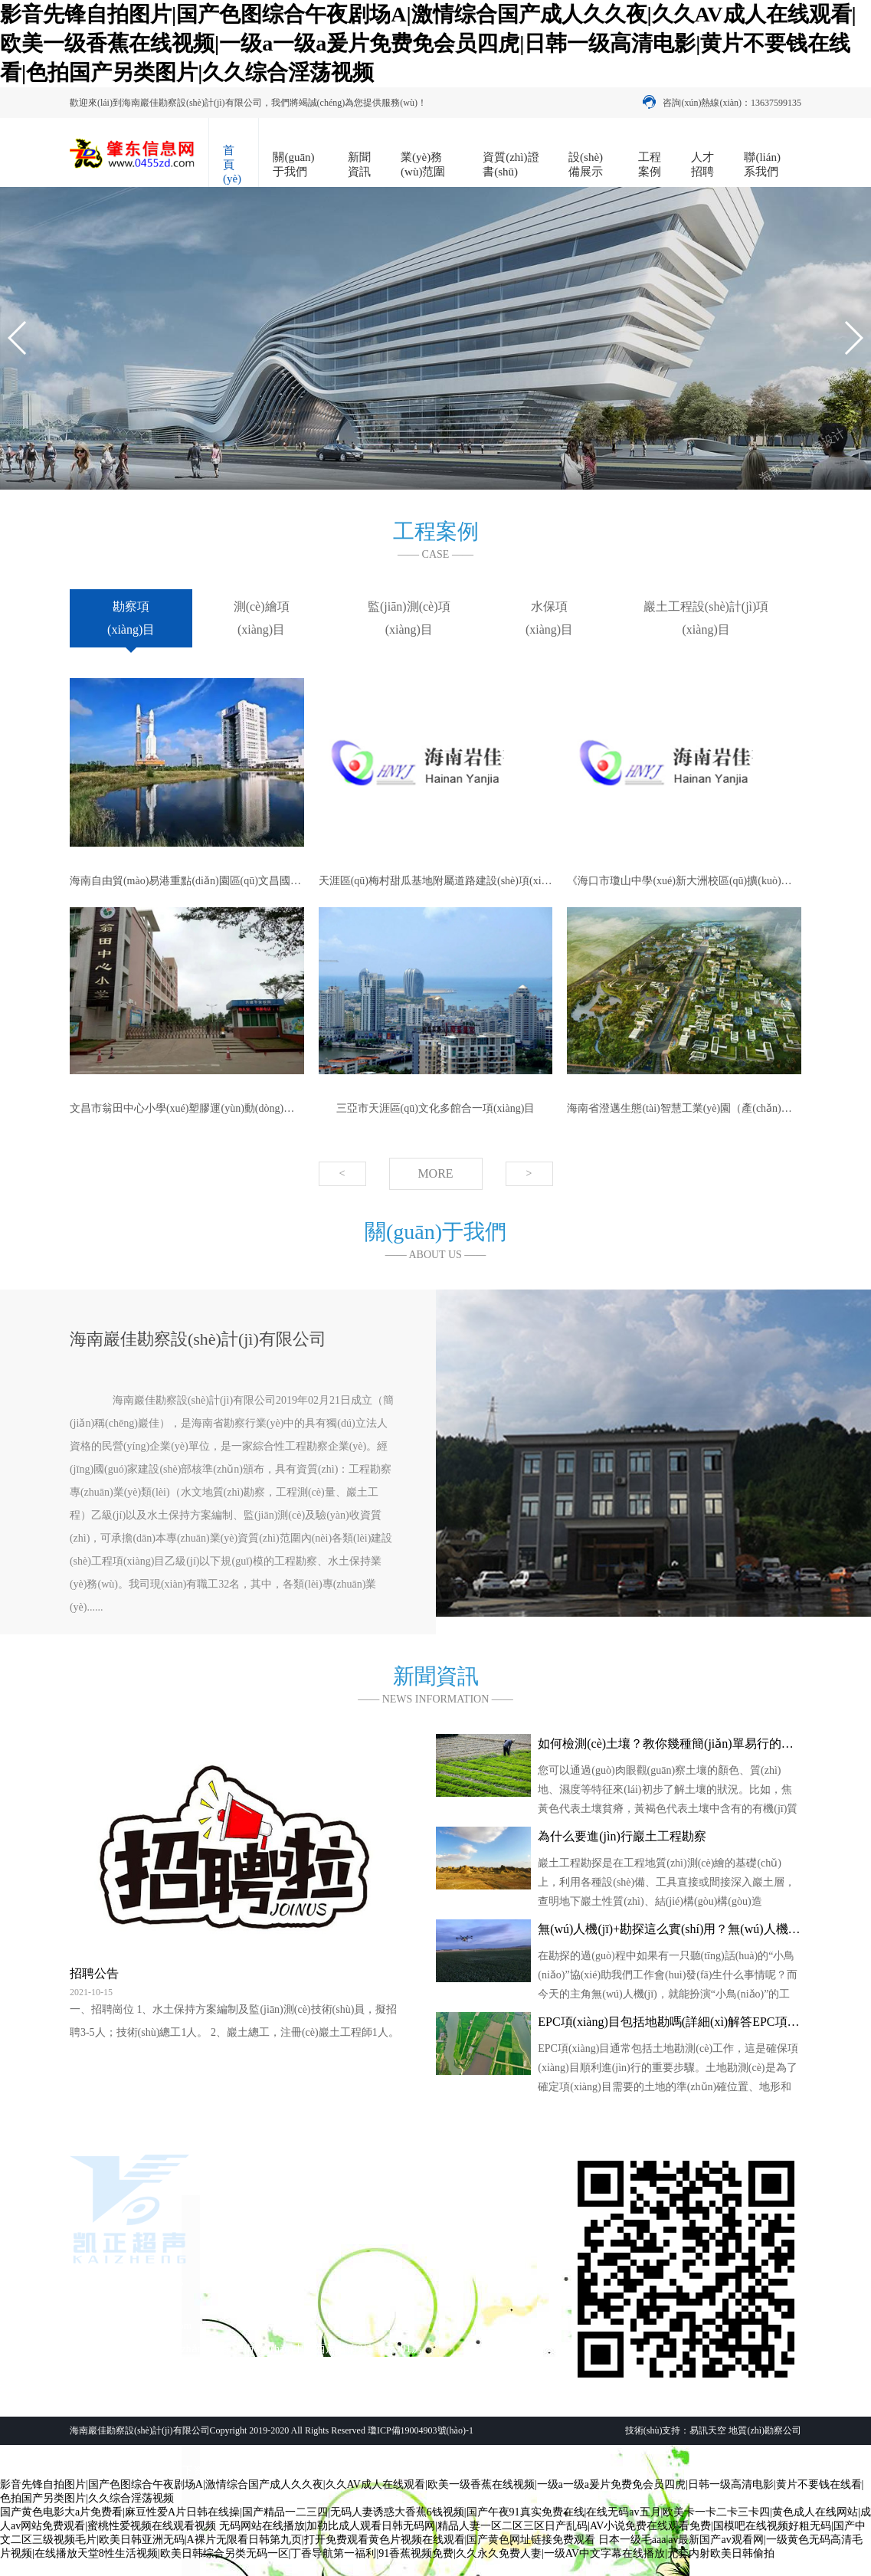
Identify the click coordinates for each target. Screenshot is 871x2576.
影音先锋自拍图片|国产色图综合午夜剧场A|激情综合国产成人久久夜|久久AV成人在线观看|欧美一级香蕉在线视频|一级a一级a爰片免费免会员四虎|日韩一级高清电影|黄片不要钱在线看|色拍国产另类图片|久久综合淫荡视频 (428, 43)
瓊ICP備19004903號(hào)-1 (420, 2430)
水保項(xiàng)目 (549, 618)
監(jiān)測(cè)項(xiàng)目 (409, 618)
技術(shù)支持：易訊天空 (676, 2430)
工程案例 (649, 164)
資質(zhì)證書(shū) (511, 164)
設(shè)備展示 (585, 164)
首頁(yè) (232, 164)
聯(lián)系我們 (762, 164)
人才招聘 (702, 164)
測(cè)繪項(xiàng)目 (262, 618)
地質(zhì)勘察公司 (765, 2430)
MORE (435, 1173)
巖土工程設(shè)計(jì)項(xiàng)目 (706, 618)
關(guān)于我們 (293, 164)
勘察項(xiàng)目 (131, 618)
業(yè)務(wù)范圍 (423, 164)
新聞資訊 (359, 164)
